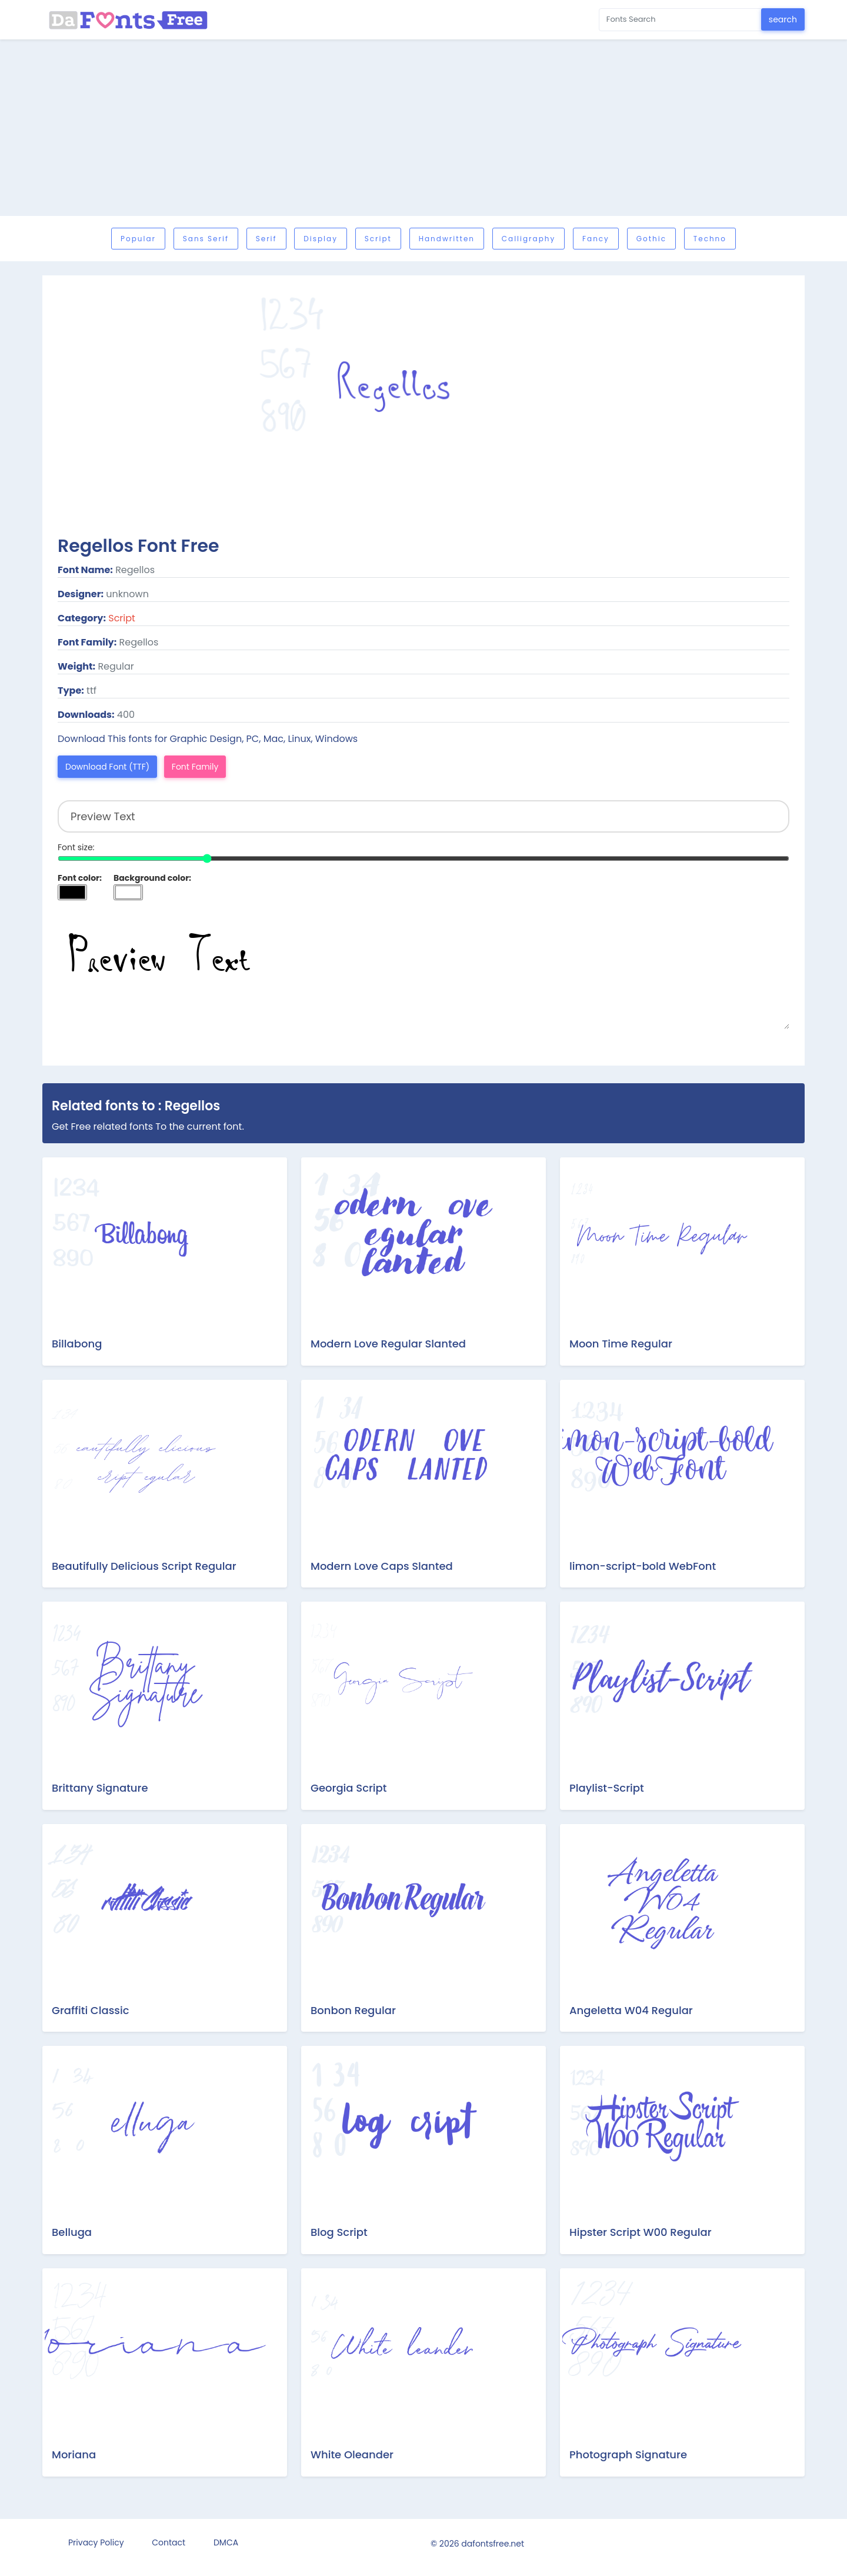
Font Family (195, 767)
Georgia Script (349, 1787)
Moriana (74, 2454)
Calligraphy (528, 239)
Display (321, 239)
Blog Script (339, 2232)
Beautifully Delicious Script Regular (144, 1566)
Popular (138, 239)
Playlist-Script (606, 1787)
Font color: (80, 878)
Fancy (595, 239)
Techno (709, 239)
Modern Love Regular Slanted (388, 1343)
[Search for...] (680, 19)
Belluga (72, 2232)
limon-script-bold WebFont (642, 1566)
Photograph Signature (628, 2454)
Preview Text (423, 970)
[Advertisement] (423, 127)
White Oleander (352, 2454)
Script (378, 239)
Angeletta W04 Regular (631, 2010)
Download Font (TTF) (107, 767)
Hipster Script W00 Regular (640, 2232)
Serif (266, 239)
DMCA (226, 2542)
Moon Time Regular (620, 1343)
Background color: (152, 878)
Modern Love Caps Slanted (382, 1566)
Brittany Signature (100, 1787)
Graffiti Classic (90, 2010)
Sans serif (206, 239)
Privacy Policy (96, 2542)
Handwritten (447, 239)
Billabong (77, 1343)
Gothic (651, 239)
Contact (168, 2542)
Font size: (76, 847)
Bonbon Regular (353, 2010)
